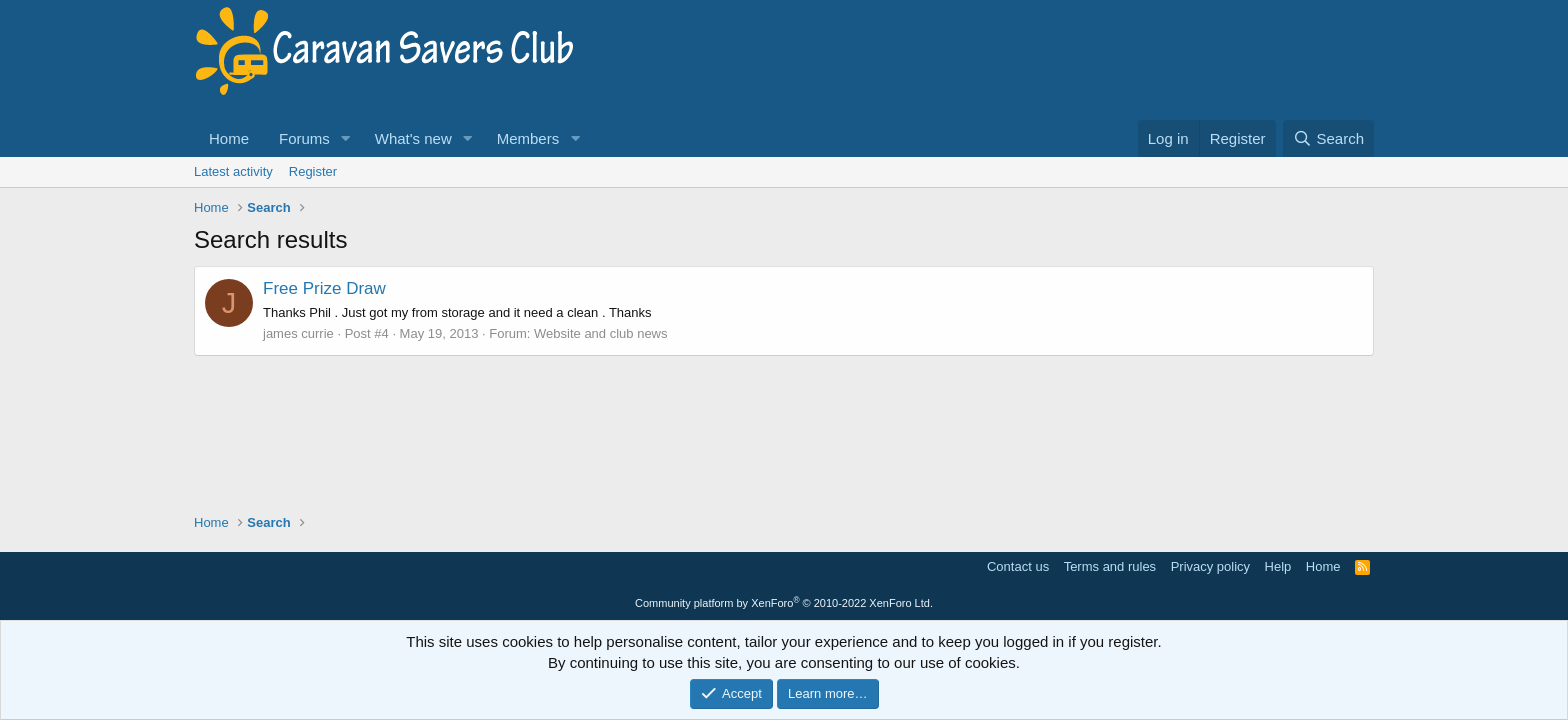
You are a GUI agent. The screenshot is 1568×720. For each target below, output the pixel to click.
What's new (413, 138)
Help (1278, 566)
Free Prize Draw (324, 288)
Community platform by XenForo (784, 603)
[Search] (1328, 138)
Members (528, 138)
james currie (298, 333)
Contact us (1018, 566)
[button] (346, 138)
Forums (304, 138)
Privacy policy (1210, 566)
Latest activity (233, 171)
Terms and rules (1110, 566)
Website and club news (600, 333)
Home (229, 138)
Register (313, 171)
